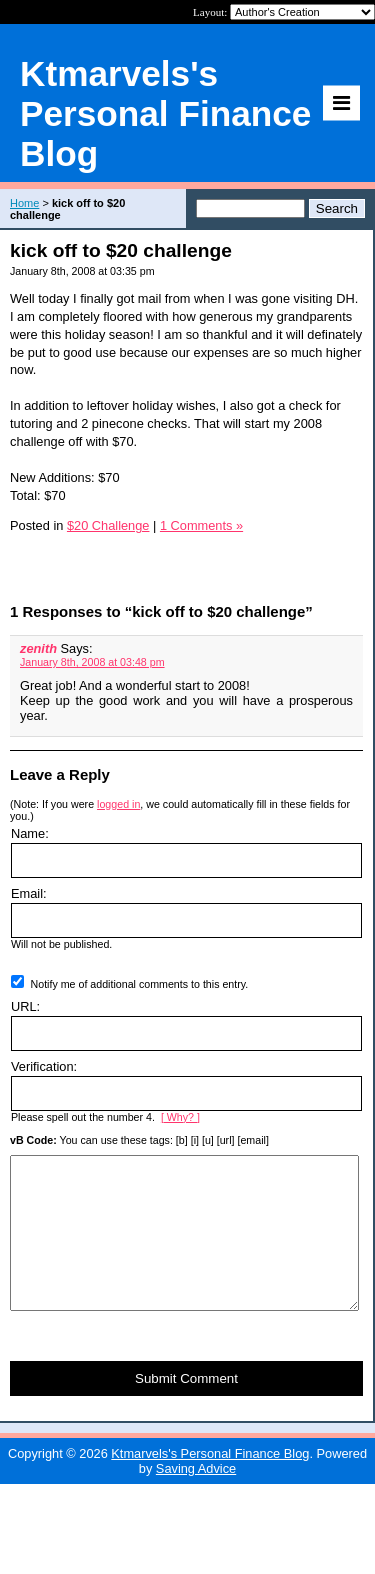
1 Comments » (201, 525)
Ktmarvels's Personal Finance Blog (210, 1483)
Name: (30, 833)
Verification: (44, 1066)
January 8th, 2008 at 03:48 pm (92, 662)
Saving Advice (196, 1498)
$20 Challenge (108, 525)
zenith (38, 648)
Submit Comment (186, 1408)
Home (24, 203)
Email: (29, 893)
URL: (25, 1006)
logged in (118, 804)
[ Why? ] (180, 1117)
